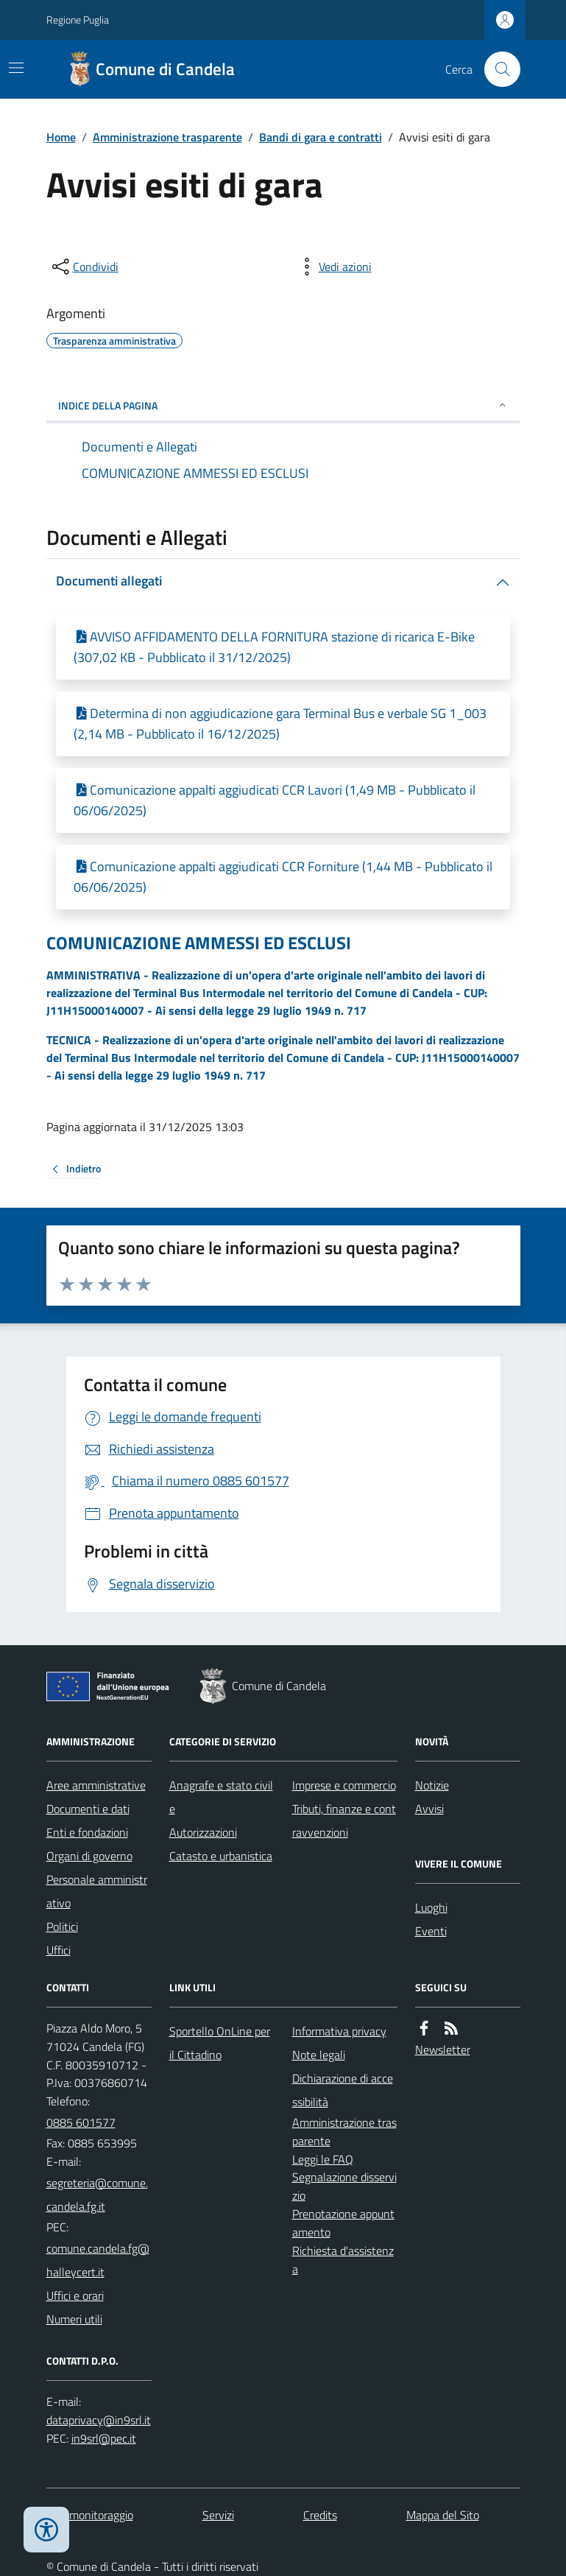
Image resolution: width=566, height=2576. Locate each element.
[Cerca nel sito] (496, 69)
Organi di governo (89, 1856)
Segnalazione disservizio (344, 2186)
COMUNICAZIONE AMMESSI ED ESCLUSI (198, 943)
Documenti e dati (88, 1808)
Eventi (431, 1931)
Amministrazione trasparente (167, 137)
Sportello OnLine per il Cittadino (219, 2042)
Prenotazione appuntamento (343, 2223)
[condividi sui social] (83, 266)
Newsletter (442, 2049)
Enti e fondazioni (87, 1832)
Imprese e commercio (344, 1785)
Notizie (432, 1785)
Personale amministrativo (96, 1891)
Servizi (218, 2515)
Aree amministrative (96, 1785)
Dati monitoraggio (89, 2515)
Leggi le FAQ (322, 2159)
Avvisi (429, 1808)
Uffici (58, 1950)
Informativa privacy (339, 2031)
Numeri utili (74, 2319)
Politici (62, 1926)
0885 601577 (81, 2122)
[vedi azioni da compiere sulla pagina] (333, 266)
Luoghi (431, 1907)
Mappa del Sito (442, 2515)
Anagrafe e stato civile (221, 1796)
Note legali (318, 2054)
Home (61, 137)
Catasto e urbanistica (220, 1856)
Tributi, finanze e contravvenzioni (344, 1820)
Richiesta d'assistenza (343, 2260)
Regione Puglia (77, 19)
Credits (320, 2515)
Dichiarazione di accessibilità (342, 2090)
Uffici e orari (75, 2295)
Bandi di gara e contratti (320, 137)
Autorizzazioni (203, 1832)
